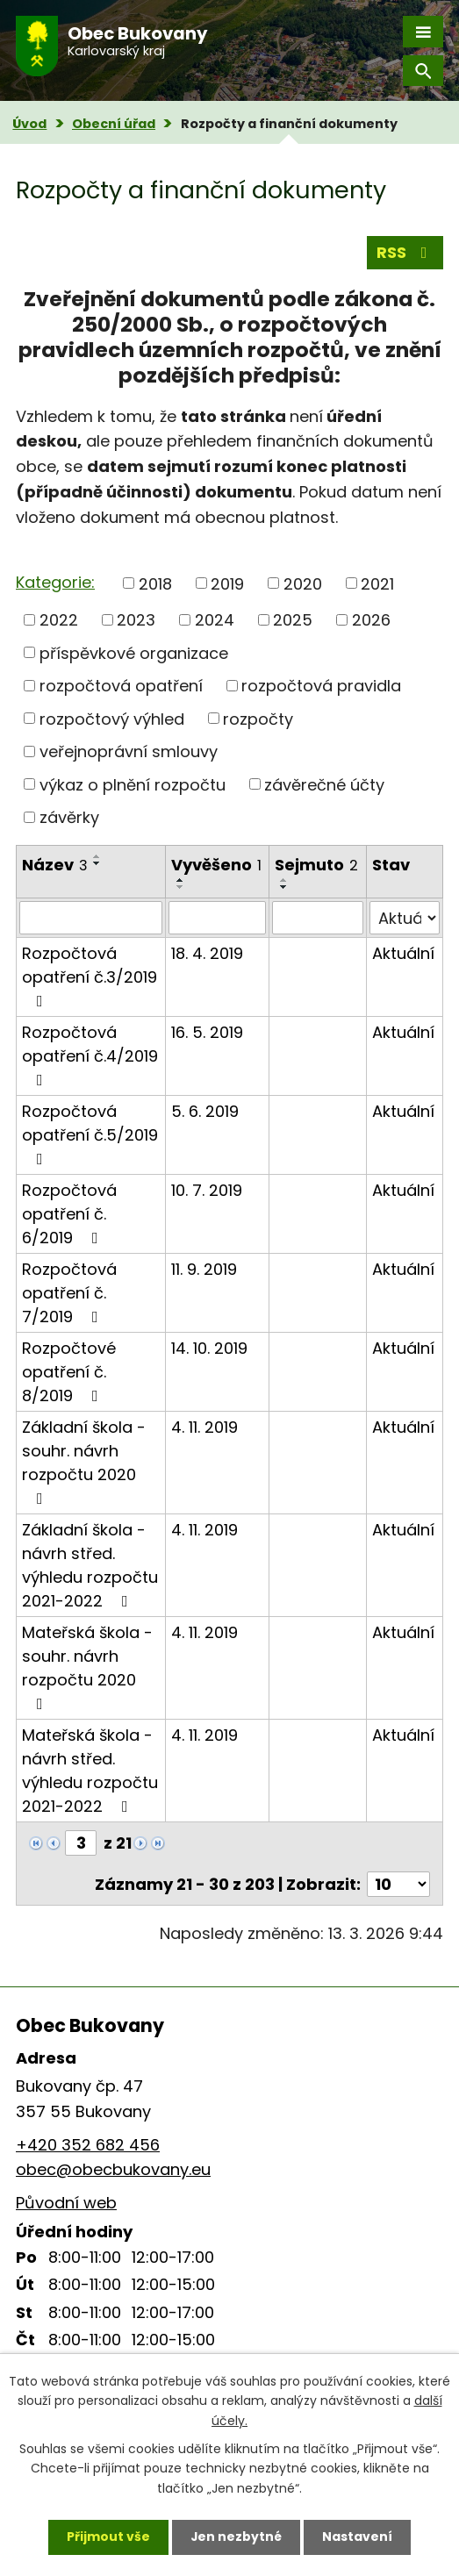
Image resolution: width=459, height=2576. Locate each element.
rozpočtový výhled (111, 718)
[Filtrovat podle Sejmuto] (317, 917)
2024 (214, 620)
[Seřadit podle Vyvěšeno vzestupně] (180, 880)
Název (55, 865)
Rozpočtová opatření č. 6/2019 (69, 1214)
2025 (292, 620)
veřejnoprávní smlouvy (128, 751)
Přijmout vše (108, 2536)
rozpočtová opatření (121, 686)
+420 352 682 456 (88, 2145)
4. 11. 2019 (204, 1427)
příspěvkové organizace (133, 652)
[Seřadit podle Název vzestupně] (97, 856)
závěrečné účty (324, 784)
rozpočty (258, 718)
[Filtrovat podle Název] (90, 917)
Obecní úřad (113, 123)
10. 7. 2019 (206, 1190)
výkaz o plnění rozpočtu (132, 784)
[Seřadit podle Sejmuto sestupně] (284, 887)
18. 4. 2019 (207, 953)
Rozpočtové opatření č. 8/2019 (69, 1371)
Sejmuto (316, 865)
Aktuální (403, 953)
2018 (155, 583)
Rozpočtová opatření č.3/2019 (89, 975)
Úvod (29, 123)
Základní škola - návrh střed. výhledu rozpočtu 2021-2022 (90, 1565)
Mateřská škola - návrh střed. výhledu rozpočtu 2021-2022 (90, 1770)
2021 (377, 583)
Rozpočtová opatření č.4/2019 (90, 1054)
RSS (405, 252)
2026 (371, 620)
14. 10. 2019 (209, 1348)
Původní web (66, 2203)
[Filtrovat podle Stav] (404, 917)
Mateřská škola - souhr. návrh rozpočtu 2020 (87, 1666)
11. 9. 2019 (204, 1269)
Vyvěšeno (216, 865)
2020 (302, 583)
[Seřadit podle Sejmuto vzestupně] (284, 880)
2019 (227, 583)
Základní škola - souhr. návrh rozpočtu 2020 (84, 1461)
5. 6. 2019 (205, 1111)
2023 (136, 620)
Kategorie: (55, 582)
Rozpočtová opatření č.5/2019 (90, 1133)
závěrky (69, 817)
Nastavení (358, 2536)
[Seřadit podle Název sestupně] (97, 863)
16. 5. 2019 (207, 1032)
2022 (58, 620)
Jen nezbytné (236, 2536)
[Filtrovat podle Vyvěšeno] (218, 917)
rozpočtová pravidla (321, 686)
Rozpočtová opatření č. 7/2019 (69, 1292)
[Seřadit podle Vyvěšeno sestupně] (180, 887)
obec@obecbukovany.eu (113, 2169)
